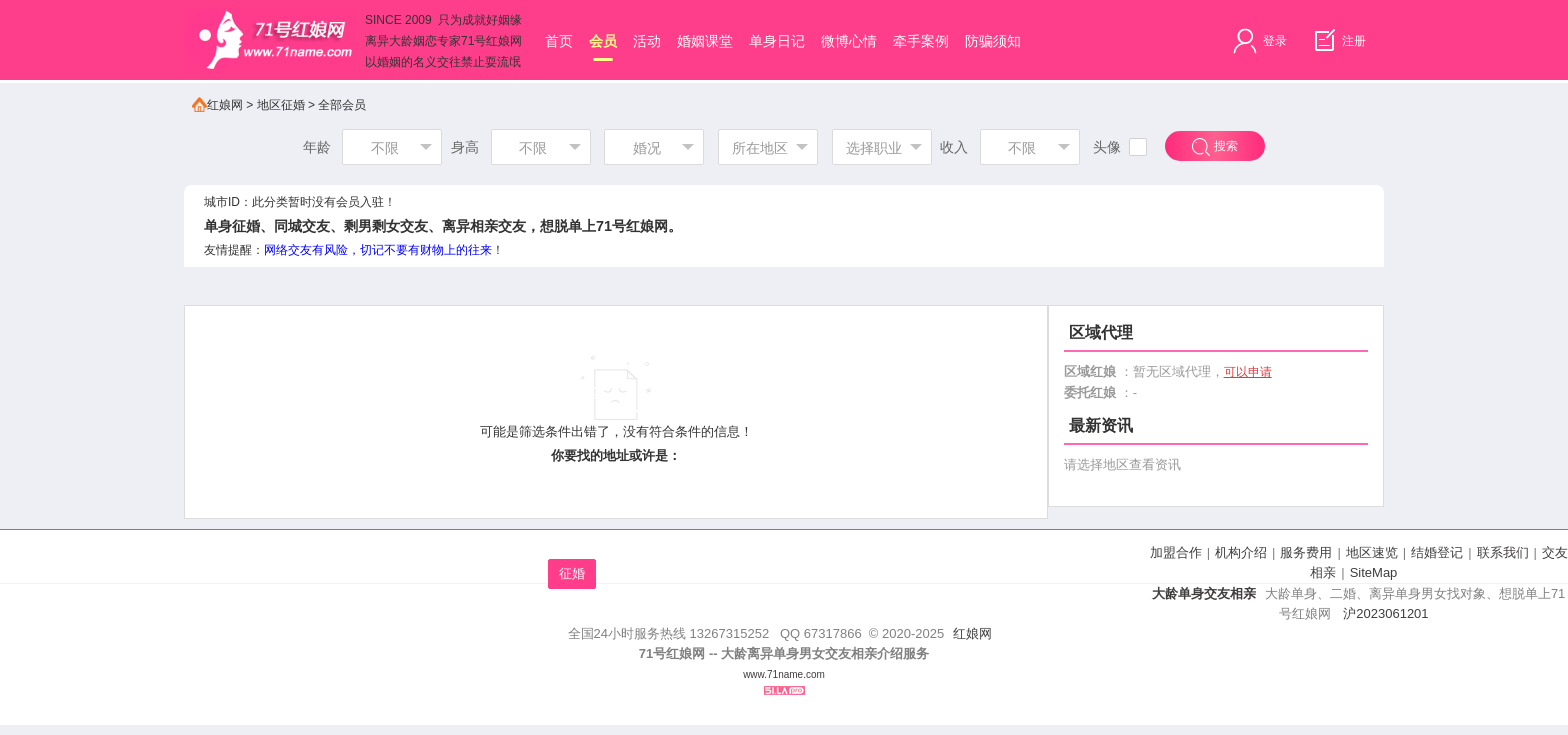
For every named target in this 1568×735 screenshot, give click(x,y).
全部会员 (342, 105)
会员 (603, 47)
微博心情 (849, 41)
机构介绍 (1241, 552)
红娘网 (217, 105)
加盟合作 (1176, 552)
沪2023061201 (1385, 613)
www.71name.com (784, 674)
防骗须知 (993, 41)
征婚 (572, 573)
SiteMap (1374, 572)
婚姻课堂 (705, 41)
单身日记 (777, 41)
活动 (647, 41)
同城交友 (302, 226)
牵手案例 (921, 41)
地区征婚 (281, 105)
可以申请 (1248, 372)
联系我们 (1503, 552)
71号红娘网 (632, 226)
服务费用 (1306, 552)
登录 (1258, 41)
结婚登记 (1437, 552)
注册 (1337, 41)
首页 (559, 41)
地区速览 (1372, 552)
